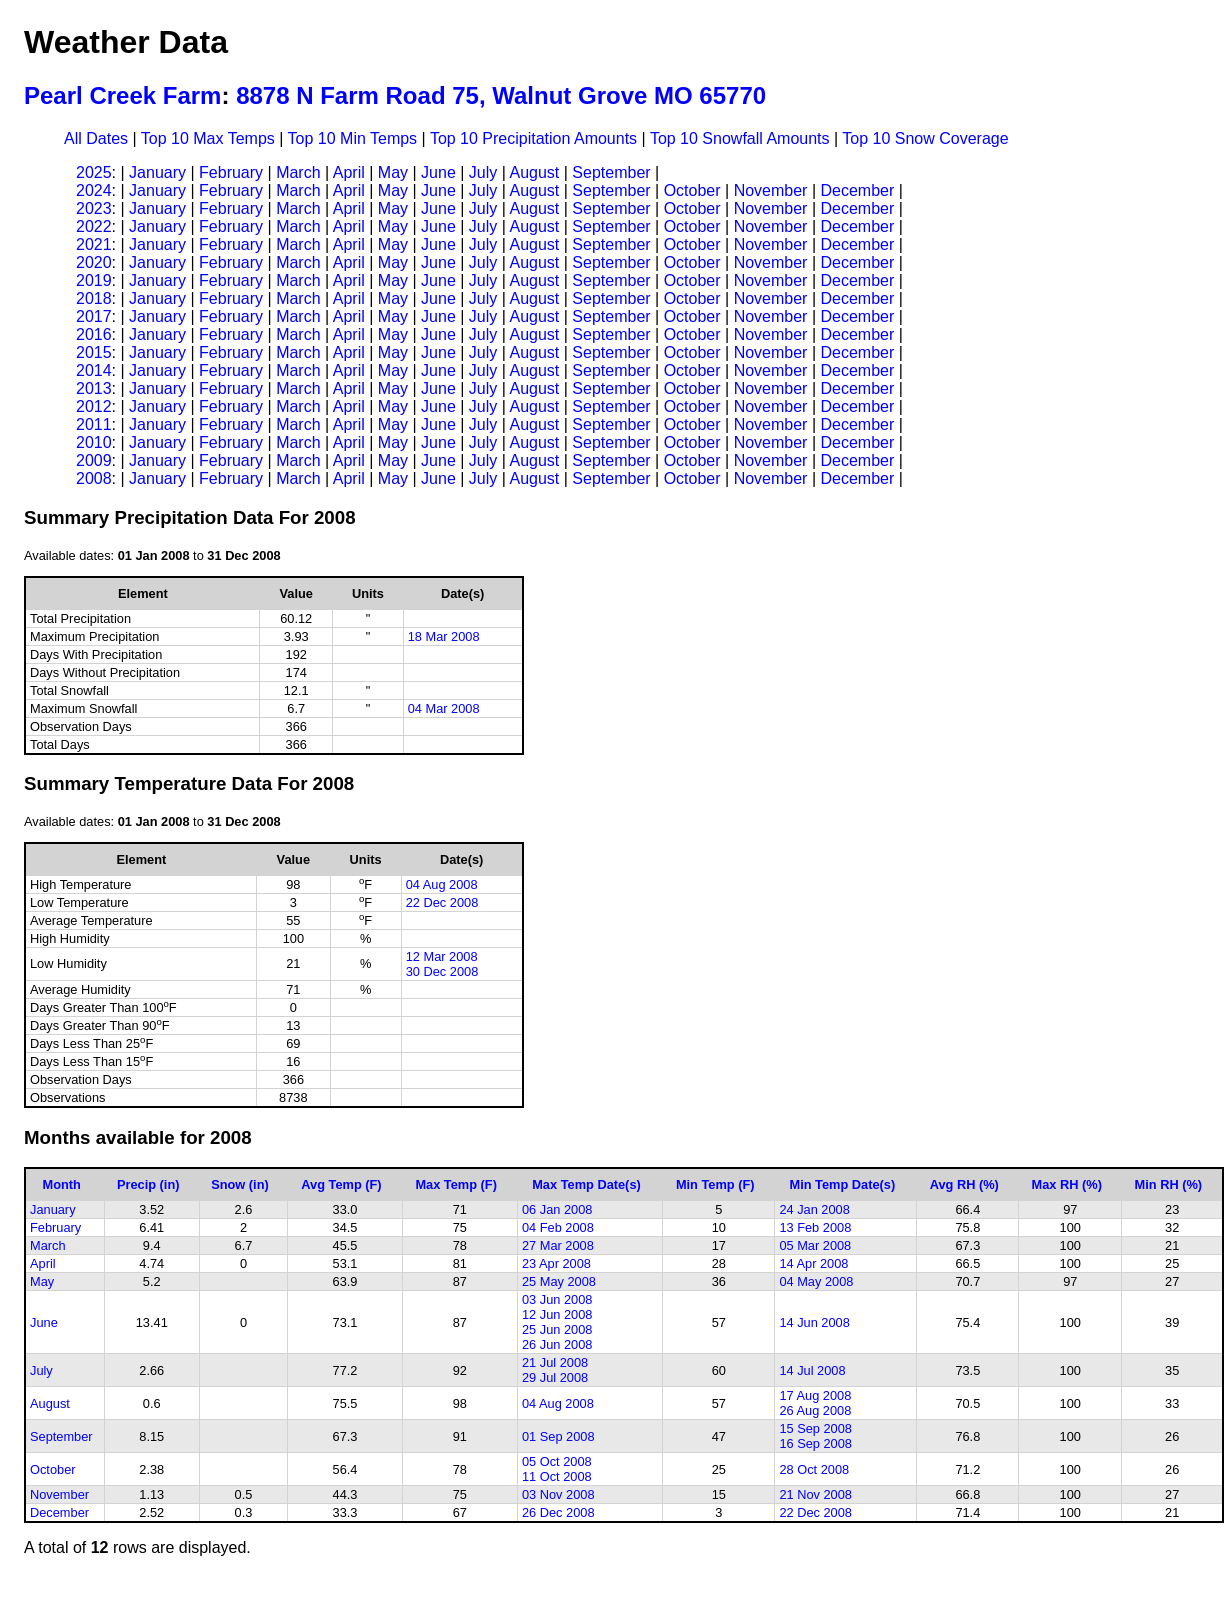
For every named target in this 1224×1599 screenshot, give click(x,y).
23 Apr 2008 (556, 1263)
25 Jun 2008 (557, 1329)
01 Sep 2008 (558, 1436)
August (534, 172)
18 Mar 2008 (444, 636)
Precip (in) (148, 1184)
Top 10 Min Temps (353, 138)
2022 (94, 226)
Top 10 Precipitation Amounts (533, 138)
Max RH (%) (1067, 1184)
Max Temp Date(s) (586, 1184)
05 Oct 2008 (557, 1461)
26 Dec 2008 (558, 1512)
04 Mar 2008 (444, 708)
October (692, 190)
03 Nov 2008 (558, 1494)
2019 (94, 280)
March (298, 172)
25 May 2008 (559, 1281)
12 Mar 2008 (442, 956)
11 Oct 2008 (557, 1476)
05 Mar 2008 (815, 1245)
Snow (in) (240, 1184)
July (483, 172)
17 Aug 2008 (815, 1395)
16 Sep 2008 (815, 1443)
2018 (94, 298)
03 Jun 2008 (557, 1299)
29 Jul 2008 (555, 1377)
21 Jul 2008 (555, 1362)
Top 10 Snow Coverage (925, 138)
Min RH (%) (1169, 1184)
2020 (94, 262)
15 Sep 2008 (815, 1428)
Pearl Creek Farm (122, 95)
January (157, 172)
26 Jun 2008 (557, 1344)
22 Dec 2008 (442, 902)
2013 (94, 388)
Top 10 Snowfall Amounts (740, 138)
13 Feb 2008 (815, 1227)
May (393, 172)
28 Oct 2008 (814, 1469)
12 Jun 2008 (557, 1314)
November (771, 190)
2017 (94, 316)
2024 (94, 190)
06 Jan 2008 (557, 1209)
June (438, 172)
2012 (94, 406)
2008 (94, 478)
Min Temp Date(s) (843, 1184)
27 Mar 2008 (558, 1245)
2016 (94, 334)
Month (62, 1184)
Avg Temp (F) (341, 1184)
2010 (94, 442)
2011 (94, 424)
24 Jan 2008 (814, 1209)
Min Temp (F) (715, 1184)
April (349, 172)
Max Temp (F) (456, 1184)
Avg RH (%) (964, 1184)
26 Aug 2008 (815, 1410)
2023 (94, 208)
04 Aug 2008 (442, 884)
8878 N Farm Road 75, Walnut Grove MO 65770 (501, 95)
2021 (94, 244)
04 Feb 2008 (558, 1227)
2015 (94, 352)
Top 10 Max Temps (208, 138)
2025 (94, 172)
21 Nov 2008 (815, 1494)
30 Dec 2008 (442, 971)
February (231, 172)
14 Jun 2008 (814, 1322)
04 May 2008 (816, 1281)
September (611, 172)
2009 (94, 460)
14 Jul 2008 (812, 1370)
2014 (94, 370)
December (857, 190)
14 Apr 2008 (813, 1263)
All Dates (96, 138)
